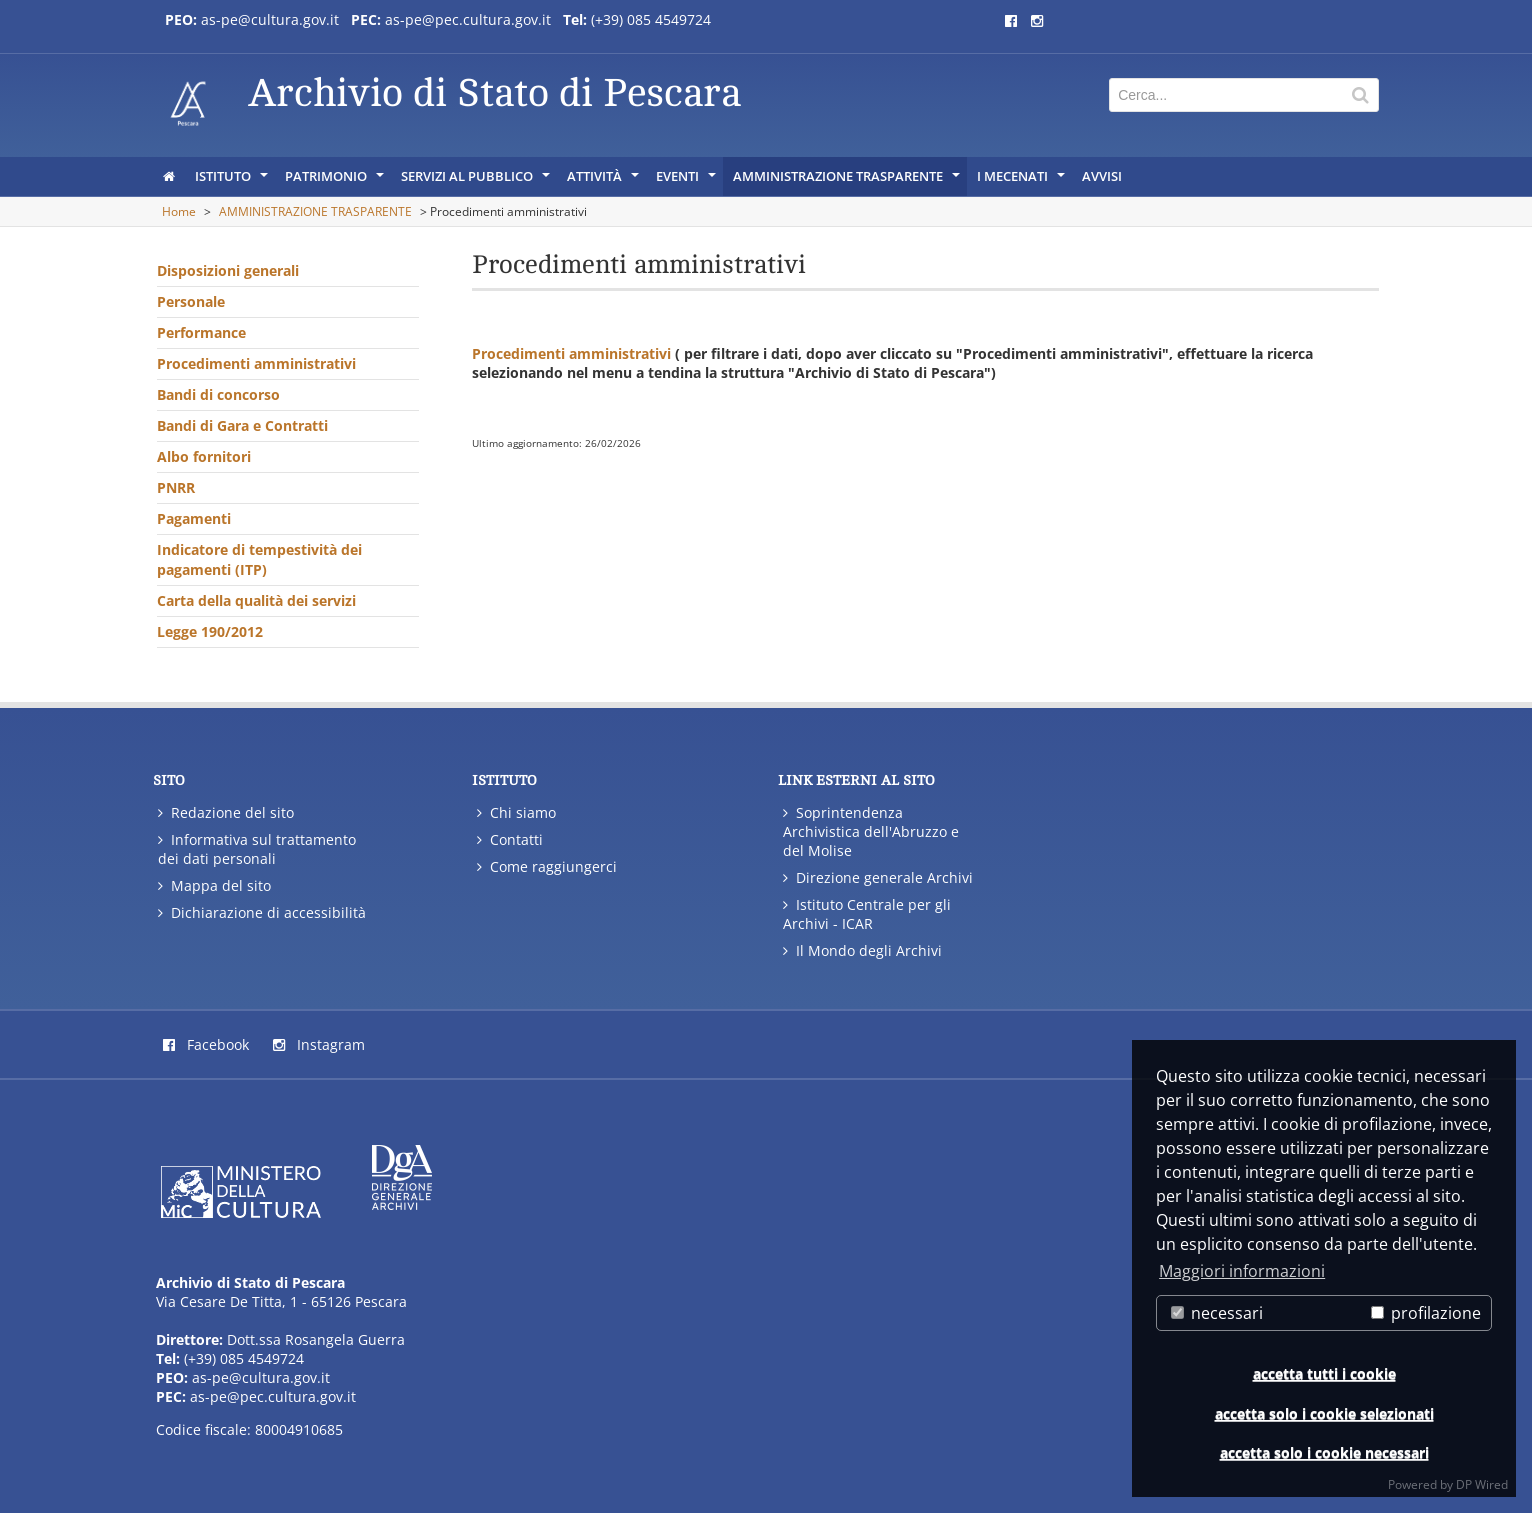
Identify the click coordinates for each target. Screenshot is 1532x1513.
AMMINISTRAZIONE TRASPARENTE (848, 181)
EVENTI (687, 181)
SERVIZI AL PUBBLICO (477, 181)
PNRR (176, 487)
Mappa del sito (214, 885)
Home (179, 211)
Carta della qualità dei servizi (256, 600)
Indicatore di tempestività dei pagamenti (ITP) (259, 559)
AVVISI (1102, 176)
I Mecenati (1022, 181)
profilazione (1426, 1313)
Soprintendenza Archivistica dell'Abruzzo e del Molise (871, 831)
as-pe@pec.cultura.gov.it (273, 1396)
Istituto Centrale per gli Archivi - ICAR (867, 914)
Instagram (319, 1044)
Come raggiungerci (547, 866)
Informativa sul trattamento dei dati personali (257, 849)
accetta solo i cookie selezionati (1324, 1413)
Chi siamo (516, 812)
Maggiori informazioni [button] (1242, 1271)
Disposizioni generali (228, 270)
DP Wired (1482, 1484)
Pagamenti (194, 518)
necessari (1217, 1313)
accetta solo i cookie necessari (1324, 1452)
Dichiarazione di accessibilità (262, 912)
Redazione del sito (226, 812)
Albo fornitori (204, 456)
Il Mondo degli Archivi (862, 950)
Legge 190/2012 (210, 631)
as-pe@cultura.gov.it (261, 1377)
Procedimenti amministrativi (256, 363)
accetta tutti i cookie (1324, 1373)
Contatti (510, 839)
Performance (201, 332)
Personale (191, 301)
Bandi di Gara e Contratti (242, 425)
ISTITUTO (233, 181)
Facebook (206, 1044)
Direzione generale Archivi (878, 877)
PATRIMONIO (336, 181)
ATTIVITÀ (604, 181)
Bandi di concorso (218, 394)
